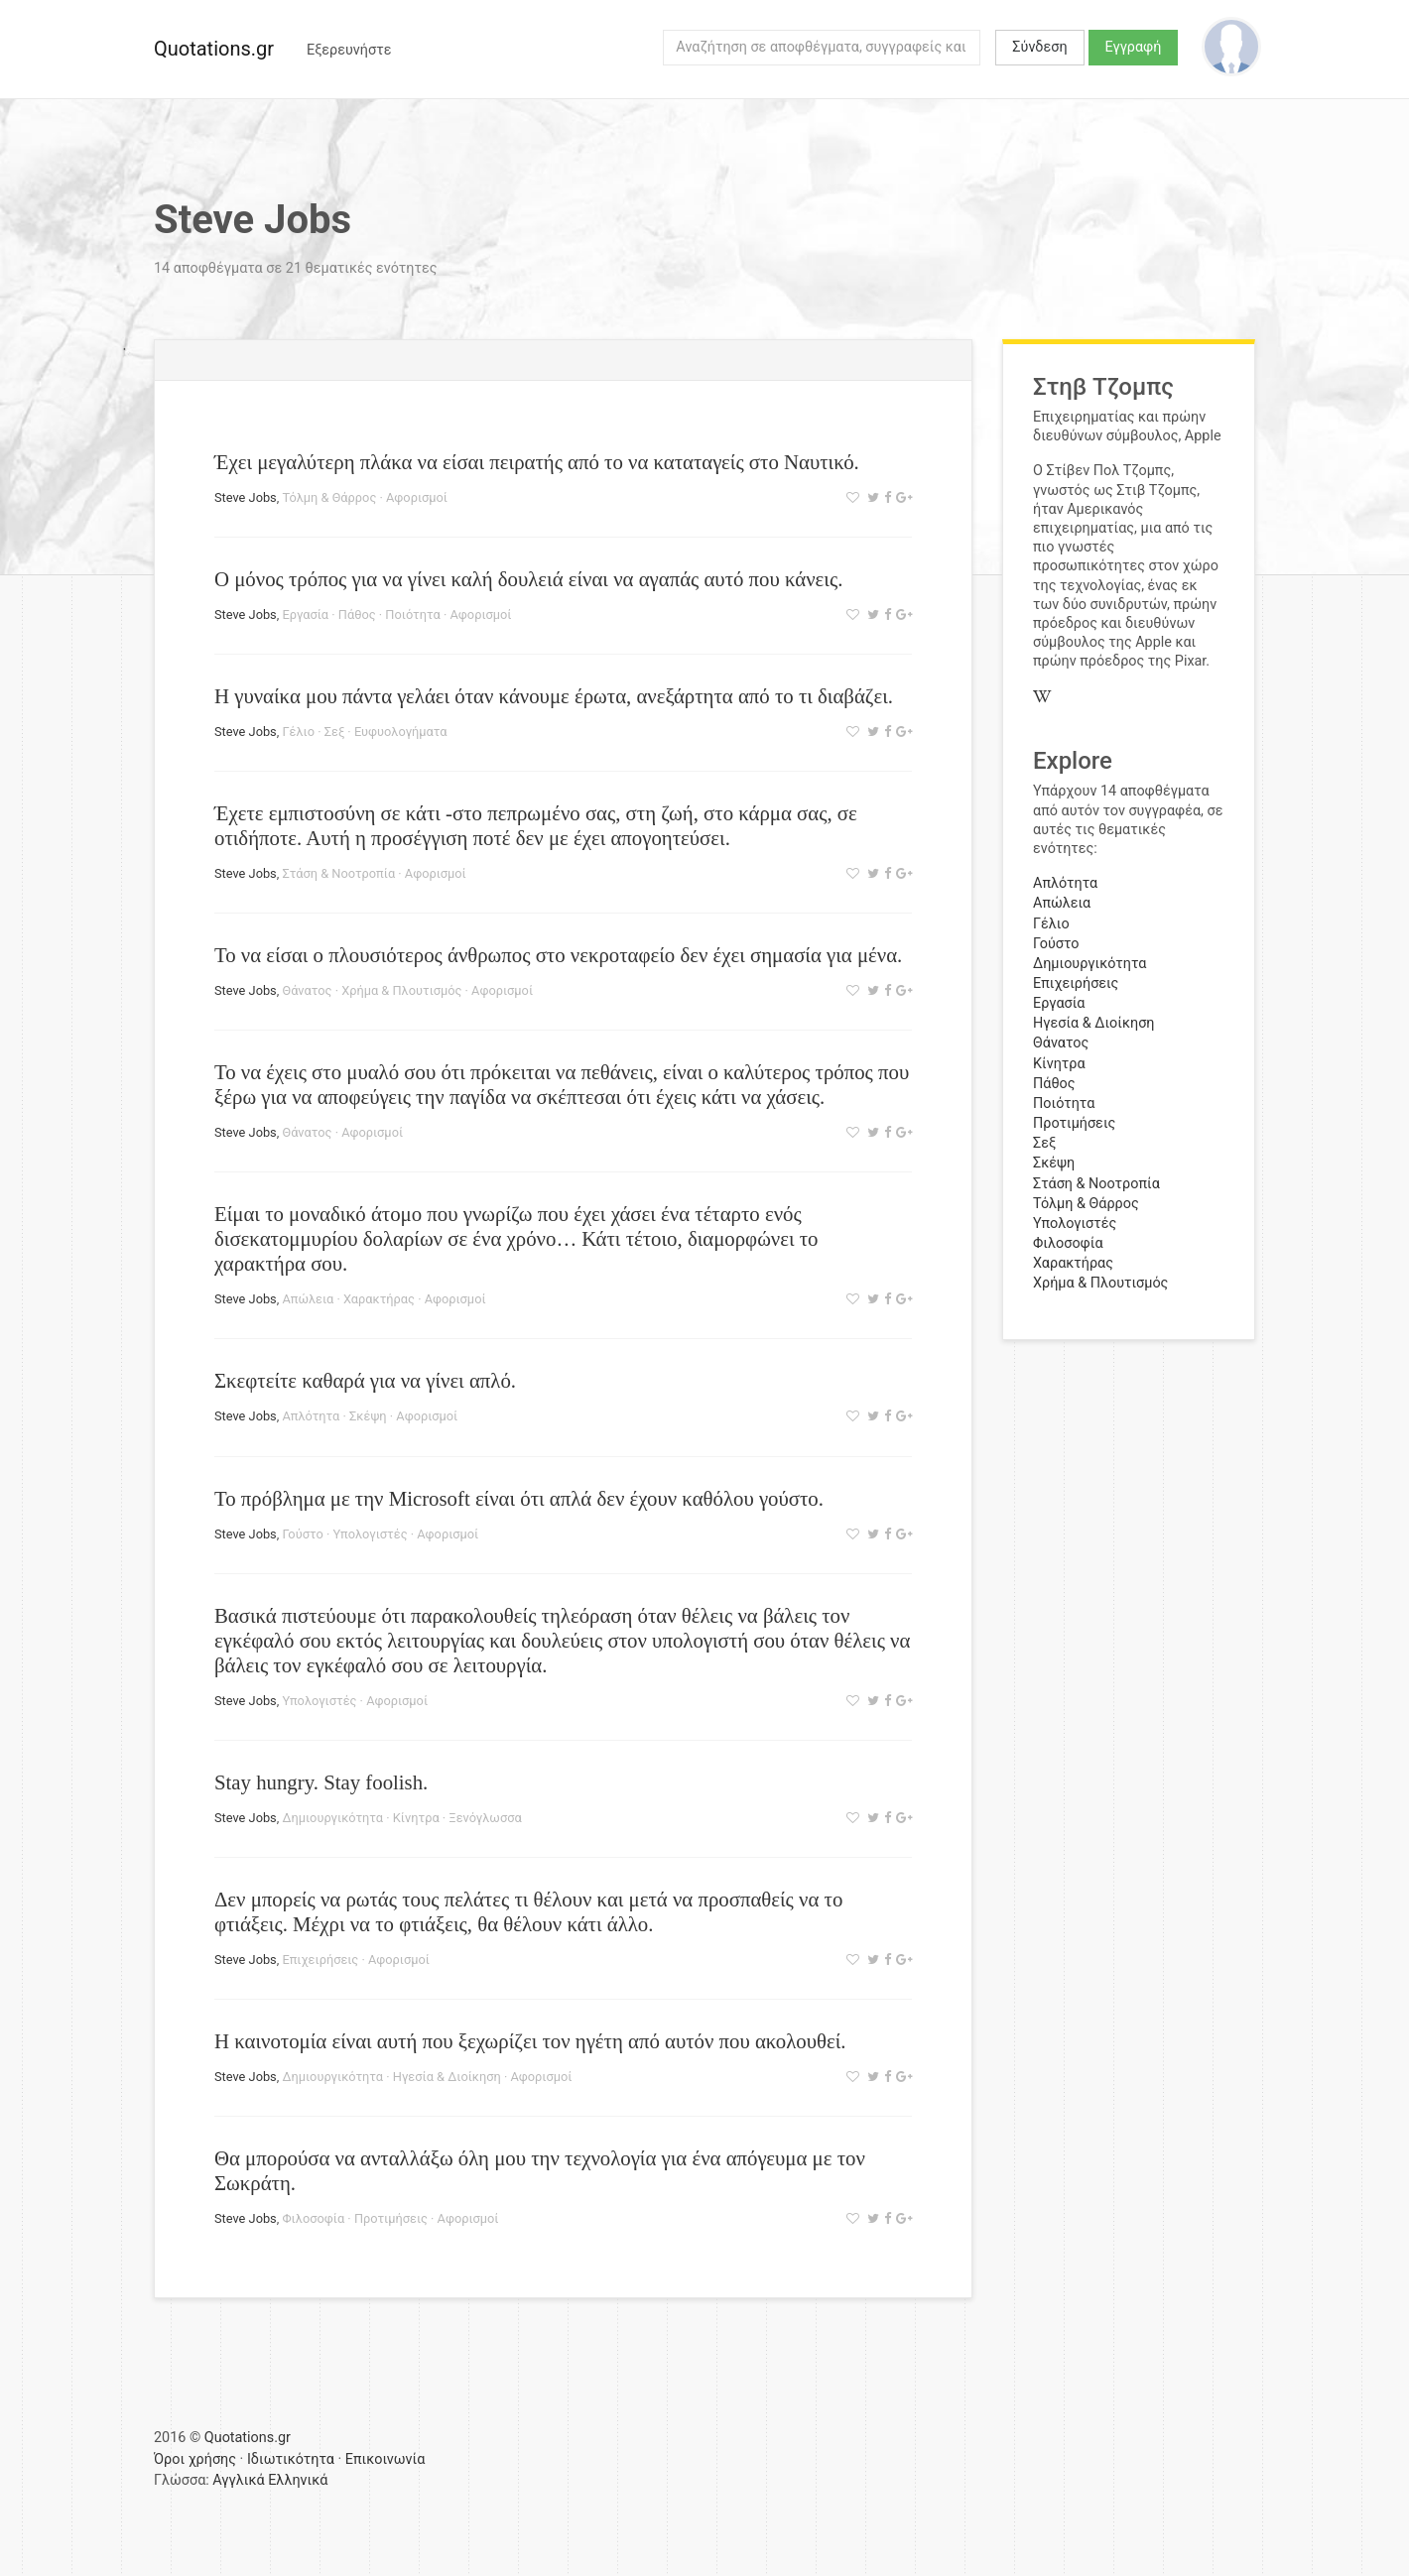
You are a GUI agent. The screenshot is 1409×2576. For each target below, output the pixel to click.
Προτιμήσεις (391, 2218)
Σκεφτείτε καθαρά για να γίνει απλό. (365, 1380)
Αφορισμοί (417, 497)
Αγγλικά (238, 2480)
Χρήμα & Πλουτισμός (401, 990)
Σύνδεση (1039, 47)
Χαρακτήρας (379, 1298)
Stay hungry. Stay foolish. (321, 1782)
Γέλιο (298, 731)
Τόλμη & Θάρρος (329, 497)
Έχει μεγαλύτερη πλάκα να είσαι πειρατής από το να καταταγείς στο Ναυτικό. (536, 461)
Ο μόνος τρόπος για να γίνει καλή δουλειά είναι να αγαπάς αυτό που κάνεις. (528, 578)
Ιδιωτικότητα (290, 2459)
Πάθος (357, 614)
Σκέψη (368, 1416)
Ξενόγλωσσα (484, 1817)
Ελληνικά (297, 2480)
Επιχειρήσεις (320, 1959)
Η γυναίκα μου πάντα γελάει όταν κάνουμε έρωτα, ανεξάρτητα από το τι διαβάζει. (553, 695)
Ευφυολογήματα (401, 731)
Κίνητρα (416, 1817)
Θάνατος (306, 990)
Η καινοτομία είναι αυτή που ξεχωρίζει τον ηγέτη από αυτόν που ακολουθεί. (530, 2040)
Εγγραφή (1133, 47)
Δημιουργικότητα (332, 1817)
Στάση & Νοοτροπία (338, 873)
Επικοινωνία (385, 2459)
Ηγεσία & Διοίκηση (447, 2076)
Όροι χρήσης (195, 2459)
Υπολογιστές (370, 1534)
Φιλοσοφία (313, 2218)
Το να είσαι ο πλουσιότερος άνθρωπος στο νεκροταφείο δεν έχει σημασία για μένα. (558, 954)
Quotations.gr (214, 49)
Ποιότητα (412, 614)
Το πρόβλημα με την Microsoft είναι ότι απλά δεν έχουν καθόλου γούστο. (519, 1498)
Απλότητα (310, 1416)
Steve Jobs (245, 497)
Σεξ (334, 731)
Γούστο (302, 1534)
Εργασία (305, 614)
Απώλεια (307, 1298)
